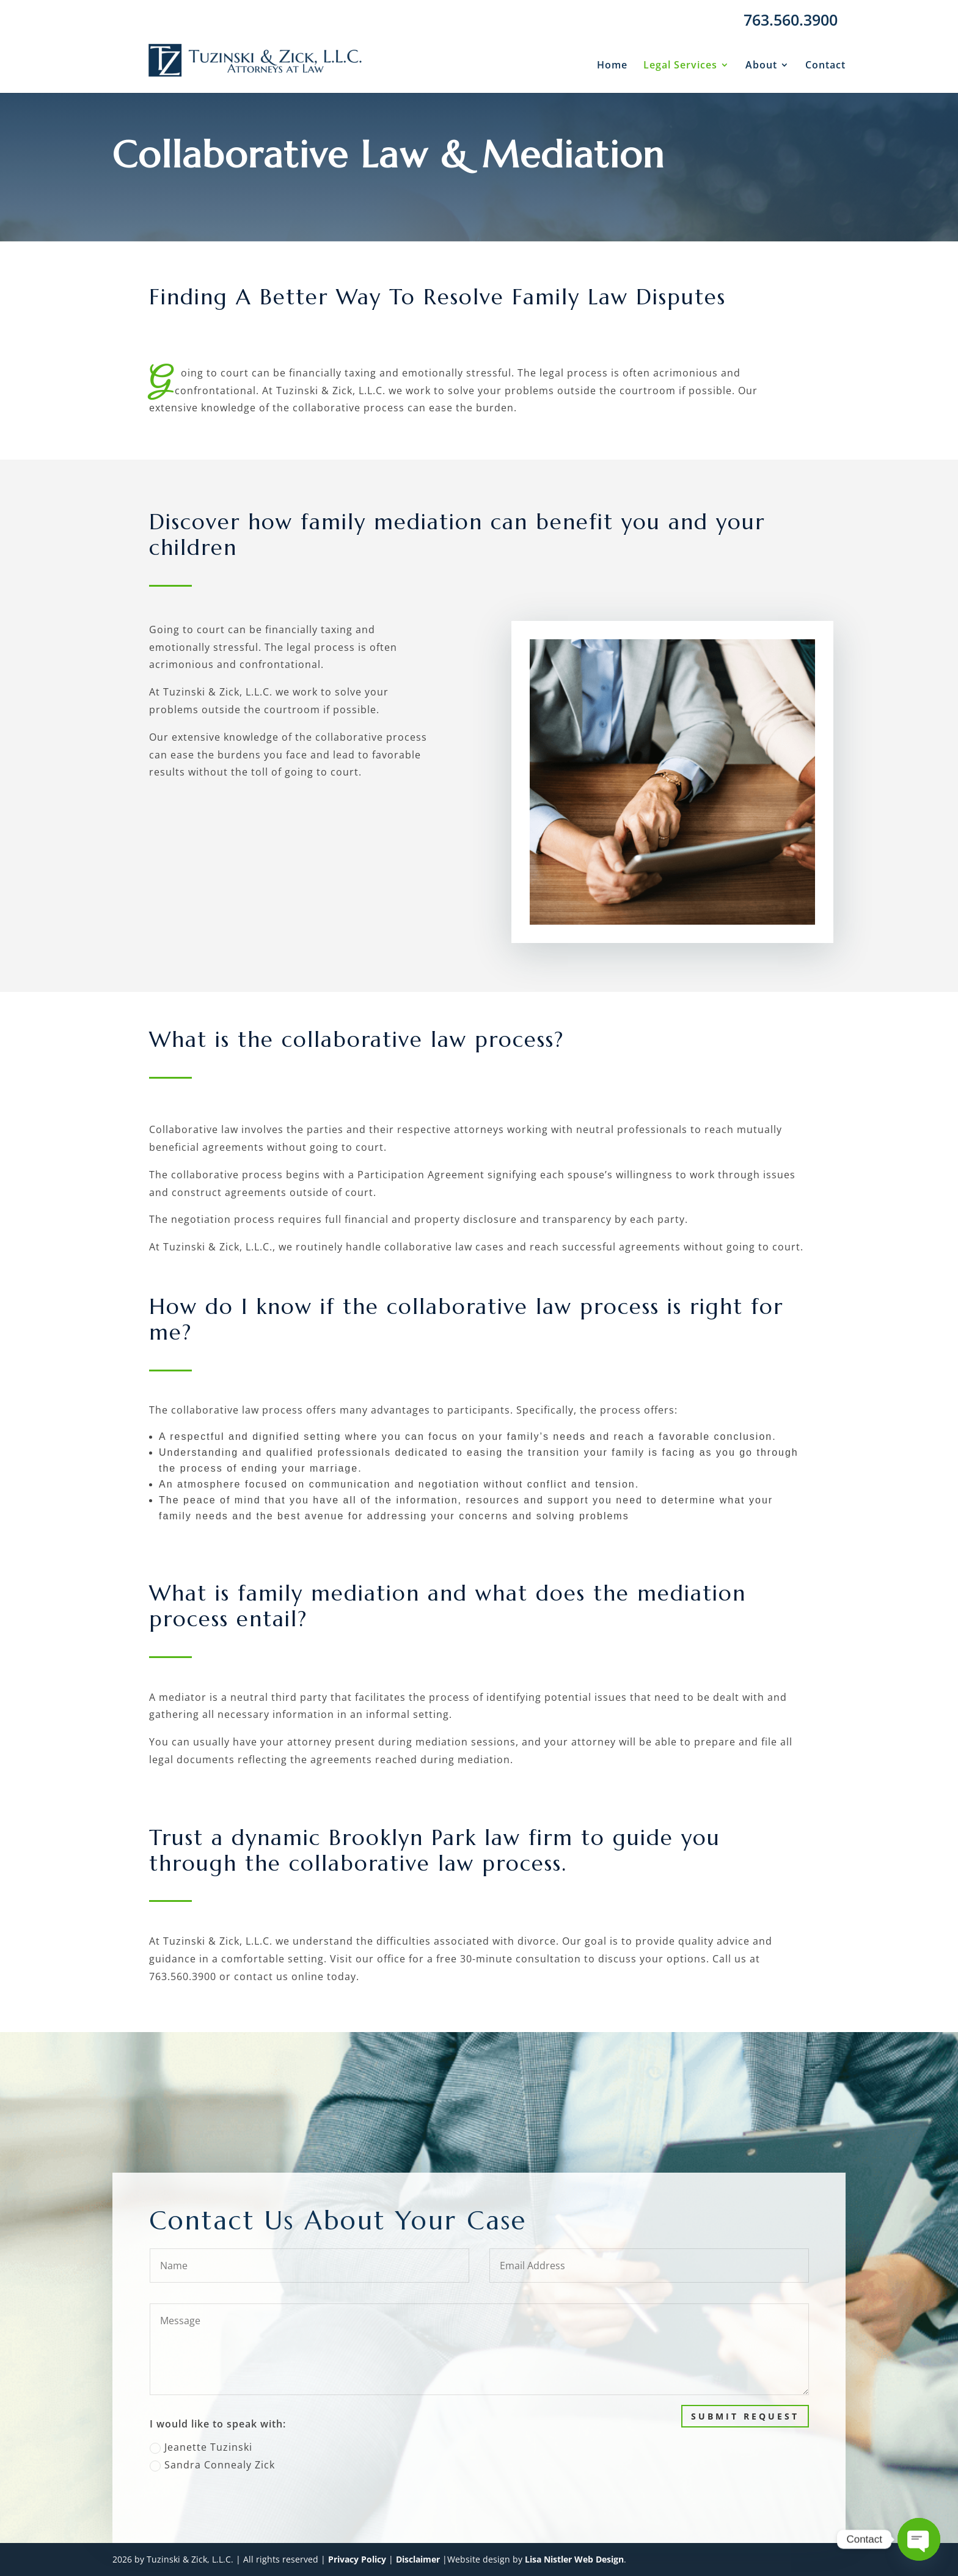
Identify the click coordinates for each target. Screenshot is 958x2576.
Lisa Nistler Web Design (574, 2559)
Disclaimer (418, 2559)
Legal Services (680, 66)
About (761, 66)
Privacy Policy (357, 2559)
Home (612, 66)
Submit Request (788, 2416)
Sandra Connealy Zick (255, 2464)
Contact (825, 66)
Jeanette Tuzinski (243, 2447)
